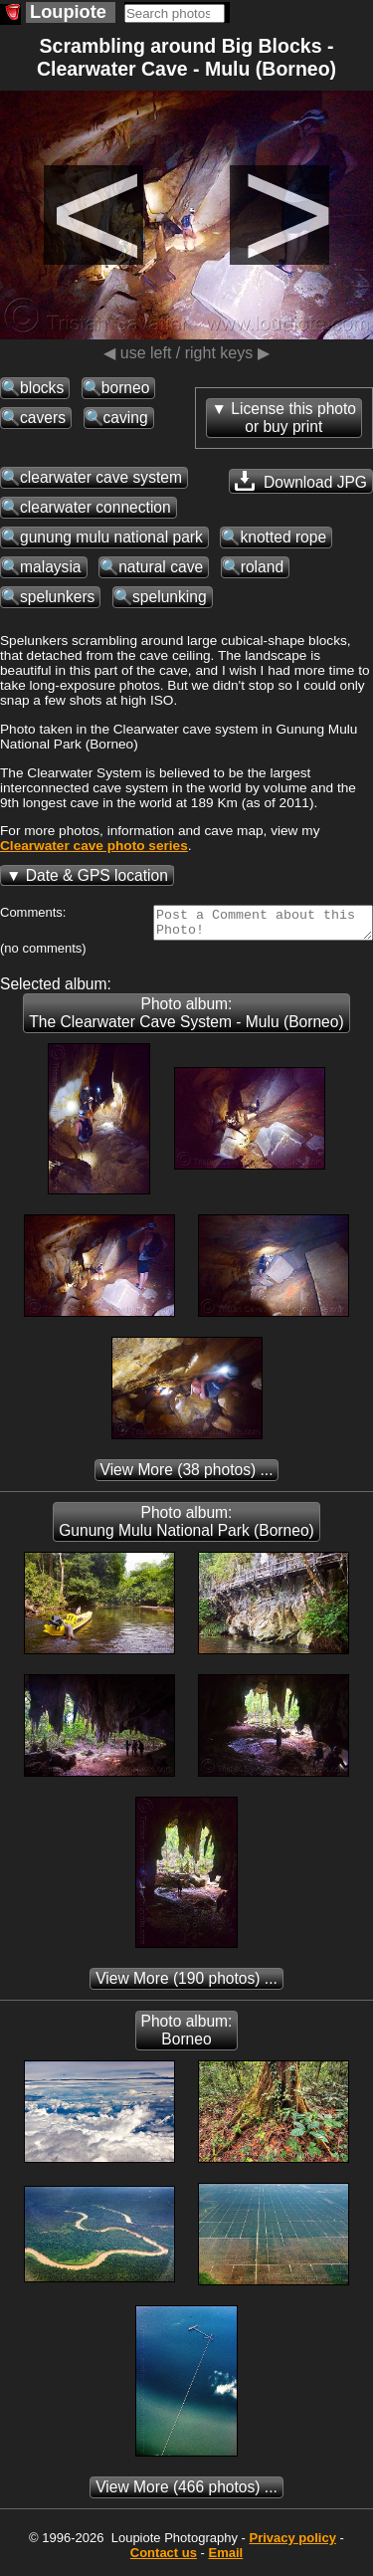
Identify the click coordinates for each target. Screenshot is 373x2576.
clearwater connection (95, 507)
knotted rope (283, 537)
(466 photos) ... (186, 2492)
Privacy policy (292, 2543)
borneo (125, 387)
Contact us (163, 2558)
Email (226, 2558)
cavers (43, 417)
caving (125, 417)
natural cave (160, 566)
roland (262, 566)
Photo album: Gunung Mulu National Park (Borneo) (186, 1527)
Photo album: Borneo (187, 2036)
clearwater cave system (101, 477)
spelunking (169, 596)
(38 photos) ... (187, 1475)
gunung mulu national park (111, 537)
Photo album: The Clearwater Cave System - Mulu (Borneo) (186, 1018)
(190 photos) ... (186, 1984)
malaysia (51, 566)
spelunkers (57, 596)
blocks (42, 387)
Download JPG (301, 481)
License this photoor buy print (293, 417)
